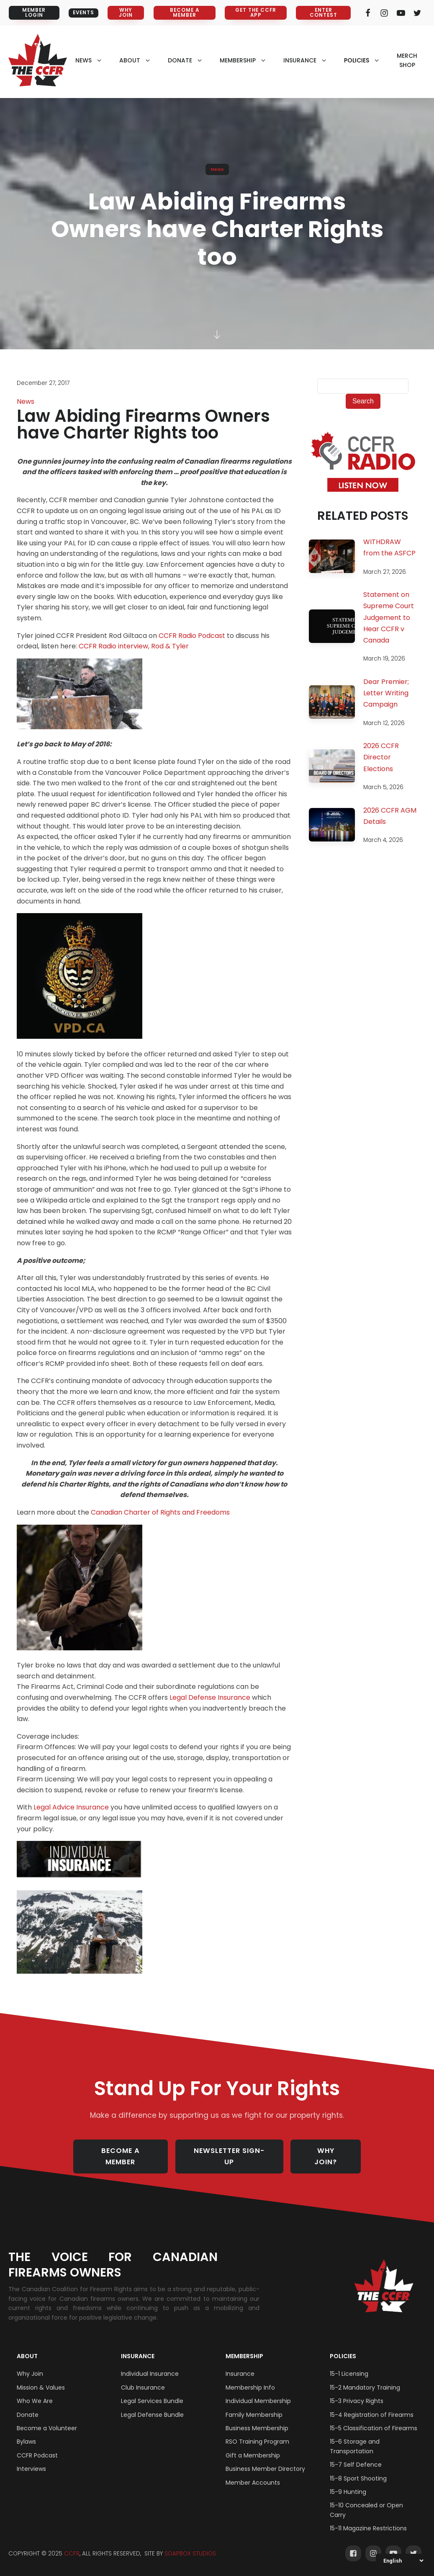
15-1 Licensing (349, 2365)
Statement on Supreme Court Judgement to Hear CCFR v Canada (388, 617)
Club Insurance (143, 2379)
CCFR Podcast (37, 2446)
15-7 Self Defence (356, 2456)
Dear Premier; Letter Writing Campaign (386, 693)
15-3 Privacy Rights (356, 2392)
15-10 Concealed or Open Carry (366, 2501)
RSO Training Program (257, 2433)
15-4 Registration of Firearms (371, 2406)
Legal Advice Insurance (71, 1807)
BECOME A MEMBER (184, 13)
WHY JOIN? (331, 2152)
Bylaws (26, 2433)
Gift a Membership (253, 2446)
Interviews (31, 2460)
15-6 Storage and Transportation (355, 2437)
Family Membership (254, 2406)
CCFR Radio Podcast (192, 635)
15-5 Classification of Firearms (373, 2419)
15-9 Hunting (348, 2483)
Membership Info (250, 2379)
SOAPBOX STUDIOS (190, 2545)
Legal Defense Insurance (210, 1698)
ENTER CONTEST (322, 13)
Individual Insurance (150, 2365)
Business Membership (257, 2419)
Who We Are (35, 2392)
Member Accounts (253, 2474)
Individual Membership (258, 2392)
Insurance (137, 2347)
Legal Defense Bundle (152, 2406)
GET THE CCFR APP (254, 13)
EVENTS (81, 12)
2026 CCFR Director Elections (381, 757)
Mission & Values (41, 2379)
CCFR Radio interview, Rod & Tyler (134, 646)
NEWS (83, 60)
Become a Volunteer (47, 2419)
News (217, 169)
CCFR (72, 2545)
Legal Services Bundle (152, 2392)
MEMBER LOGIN (32, 13)
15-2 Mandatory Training (365, 2379)
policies (356, 60)
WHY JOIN (125, 13)
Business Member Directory (265, 2460)
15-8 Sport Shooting (358, 2469)
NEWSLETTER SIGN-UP (232, 2152)
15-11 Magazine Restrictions (368, 2519)
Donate (28, 2406)
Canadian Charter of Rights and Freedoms (160, 1513)
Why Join (30, 2365)
